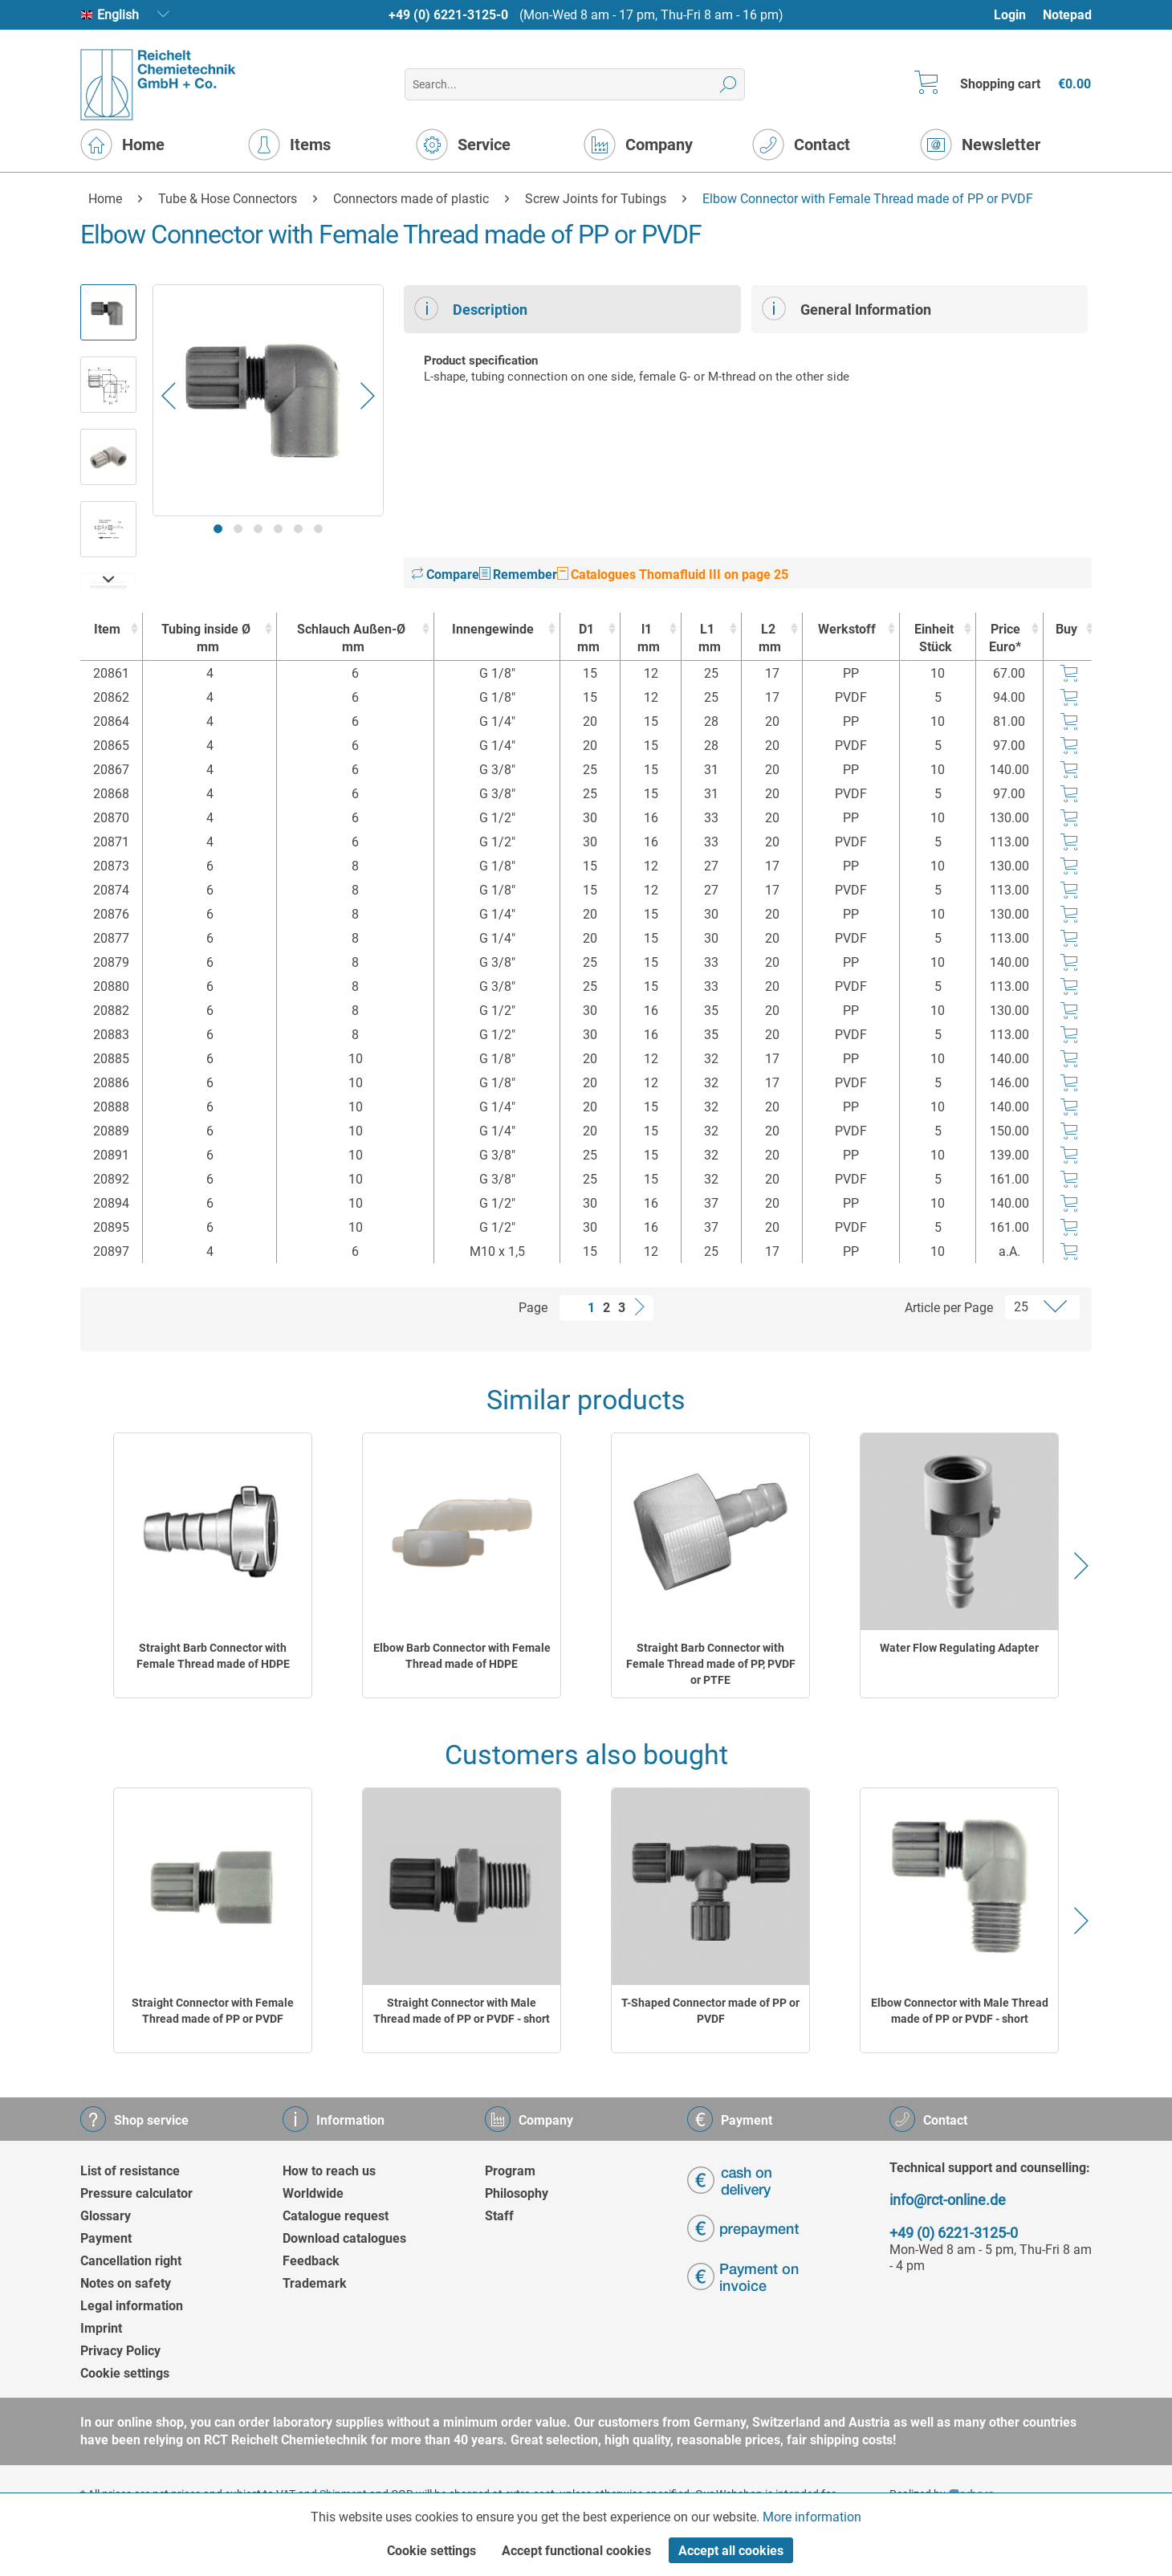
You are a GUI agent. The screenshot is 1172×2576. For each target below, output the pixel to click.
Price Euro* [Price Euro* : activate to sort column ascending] (1005, 638)
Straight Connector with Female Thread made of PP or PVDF (213, 2010)
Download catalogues (344, 2238)
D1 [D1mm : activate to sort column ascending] (586, 639)
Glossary (105, 2215)
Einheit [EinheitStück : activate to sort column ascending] (933, 639)
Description (470, 308)
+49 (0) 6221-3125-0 (448, 14)
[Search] (728, 84)
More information (812, 2517)
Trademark (315, 2283)
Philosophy (516, 2193)
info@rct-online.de (947, 2199)
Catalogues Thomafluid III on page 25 (672, 574)
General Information (846, 308)
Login (1010, 14)
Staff (499, 2215)
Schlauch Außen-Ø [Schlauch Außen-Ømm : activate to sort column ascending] (351, 639)
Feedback (311, 2260)
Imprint (101, 2328)
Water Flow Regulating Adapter (959, 1647)
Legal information (131, 2305)
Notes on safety (125, 2283)
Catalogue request (336, 2215)
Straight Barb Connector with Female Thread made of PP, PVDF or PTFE (711, 1663)
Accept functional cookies (576, 2550)
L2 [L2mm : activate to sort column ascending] (768, 639)
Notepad (1067, 14)
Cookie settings (124, 2373)
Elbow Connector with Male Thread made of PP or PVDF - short (959, 2010)
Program (510, 2171)
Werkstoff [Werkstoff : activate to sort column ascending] (847, 629)
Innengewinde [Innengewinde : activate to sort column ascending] (493, 629)
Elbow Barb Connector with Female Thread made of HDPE (462, 1655)
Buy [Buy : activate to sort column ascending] (1066, 629)
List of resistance (130, 2171)
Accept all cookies (730, 2550)
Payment (106, 2238)
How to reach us (329, 2171)
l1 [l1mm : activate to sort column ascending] (647, 639)
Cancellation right (130, 2260)
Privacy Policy (120, 2350)
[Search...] (574, 84)
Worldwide (313, 2193)
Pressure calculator (136, 2193)
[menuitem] (1017, 15)
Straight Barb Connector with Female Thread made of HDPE (213, 1655)
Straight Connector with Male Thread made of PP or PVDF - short (461, 2010)
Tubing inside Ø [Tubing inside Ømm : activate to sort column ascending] (206, 639)
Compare (445, 574)
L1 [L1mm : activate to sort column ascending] (708, 639)
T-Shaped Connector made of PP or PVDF (710, 2010)
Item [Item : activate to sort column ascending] (107, 629)
